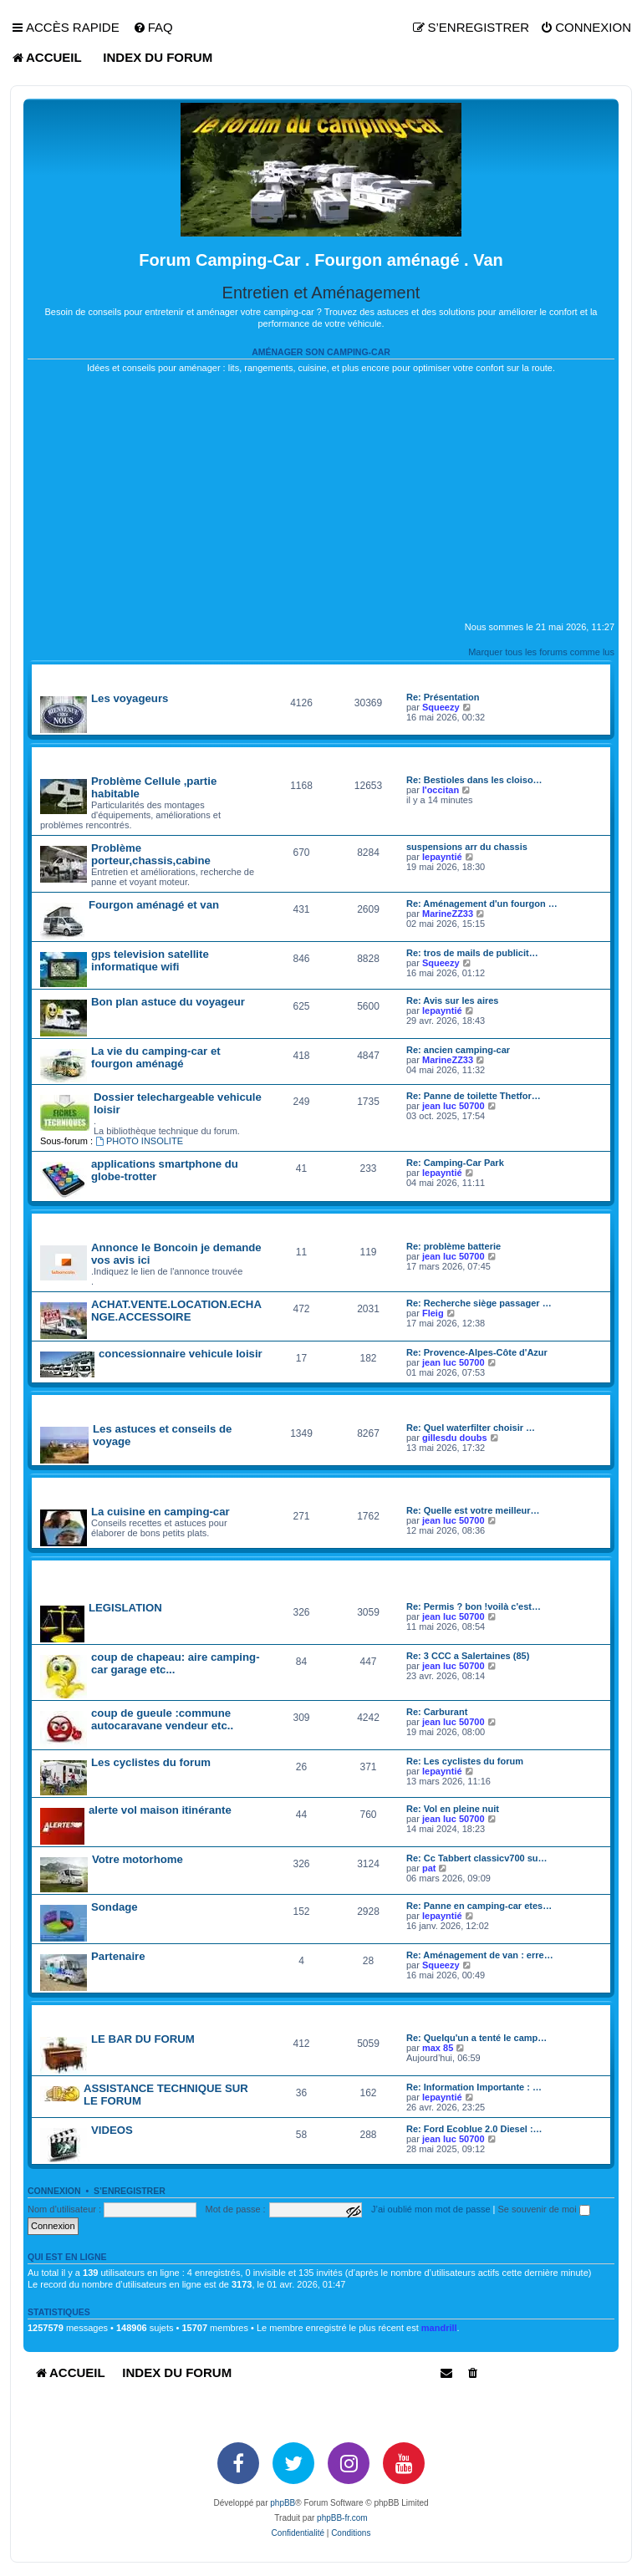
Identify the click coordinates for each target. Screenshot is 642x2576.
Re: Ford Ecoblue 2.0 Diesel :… (474, 2129)
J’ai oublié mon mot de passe (430, 2209)
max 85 (437, 2048)
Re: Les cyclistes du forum (464, 1761)
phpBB (282, 2502)
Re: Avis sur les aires (452, 1000)
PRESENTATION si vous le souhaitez (114, 674)
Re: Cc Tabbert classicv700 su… (477, 1858)
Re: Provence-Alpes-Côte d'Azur (477, 1352)
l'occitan (440, 790)
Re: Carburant (436, 1712)
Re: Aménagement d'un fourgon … (482, 904)
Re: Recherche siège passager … (479, 1303)
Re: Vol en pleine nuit (452, 1809)
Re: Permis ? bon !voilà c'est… (473, 1606)
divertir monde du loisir (90, 2014)
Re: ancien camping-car (458, 1050)
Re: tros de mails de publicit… (472, 953)
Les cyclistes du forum (151, 1762)
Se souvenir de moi (544, 2209)
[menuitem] (153, 27)
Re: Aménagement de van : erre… (479, 1955)
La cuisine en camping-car (160, 1511)
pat (429, 1868)
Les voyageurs (129, 698)
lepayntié (442, 857)
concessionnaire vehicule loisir (180, 1353)
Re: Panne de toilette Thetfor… (473, 1096)
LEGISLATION (125, 1607)
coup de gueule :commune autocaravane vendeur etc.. (162, 1719)
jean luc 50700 (453, 1106)
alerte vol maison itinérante (160, 1810)
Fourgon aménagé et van (154, 905)
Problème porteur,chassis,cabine (151, 854)
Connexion (54, 2191)
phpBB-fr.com (342, 2518)
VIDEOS (112, 2130)
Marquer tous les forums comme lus (541, 652)
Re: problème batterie (453, 1246)
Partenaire (118, 1956)
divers (47, 1487)
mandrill (439, 2328)
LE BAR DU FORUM (143, 2039)
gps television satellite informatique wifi (150, 960)
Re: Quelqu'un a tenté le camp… (476, 2038)
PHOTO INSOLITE (139, 1141)
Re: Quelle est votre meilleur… (473, 1510)
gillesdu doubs (454, 1438)
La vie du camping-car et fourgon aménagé (156, 1057)
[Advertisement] (321, 504)
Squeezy (441, 707)
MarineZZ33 (447, 914)
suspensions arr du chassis (466, 847)
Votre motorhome (137, 1859)
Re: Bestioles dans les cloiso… (474, 780)
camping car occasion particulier (114, 1223)
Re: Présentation (442, 697)
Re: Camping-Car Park (455, 1163)
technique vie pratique (87, 756)
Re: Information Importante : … (474, 2087)
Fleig (433, 1313)
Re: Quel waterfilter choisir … (470, 1428)
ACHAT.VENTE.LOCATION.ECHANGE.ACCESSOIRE (176, 1310)
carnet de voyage (75, 1404)
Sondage (114, 1907)
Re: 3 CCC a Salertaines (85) (467, 1656)
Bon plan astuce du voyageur (168, 1001)
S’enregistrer (130, 2191)
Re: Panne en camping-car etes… (479, 1906)
